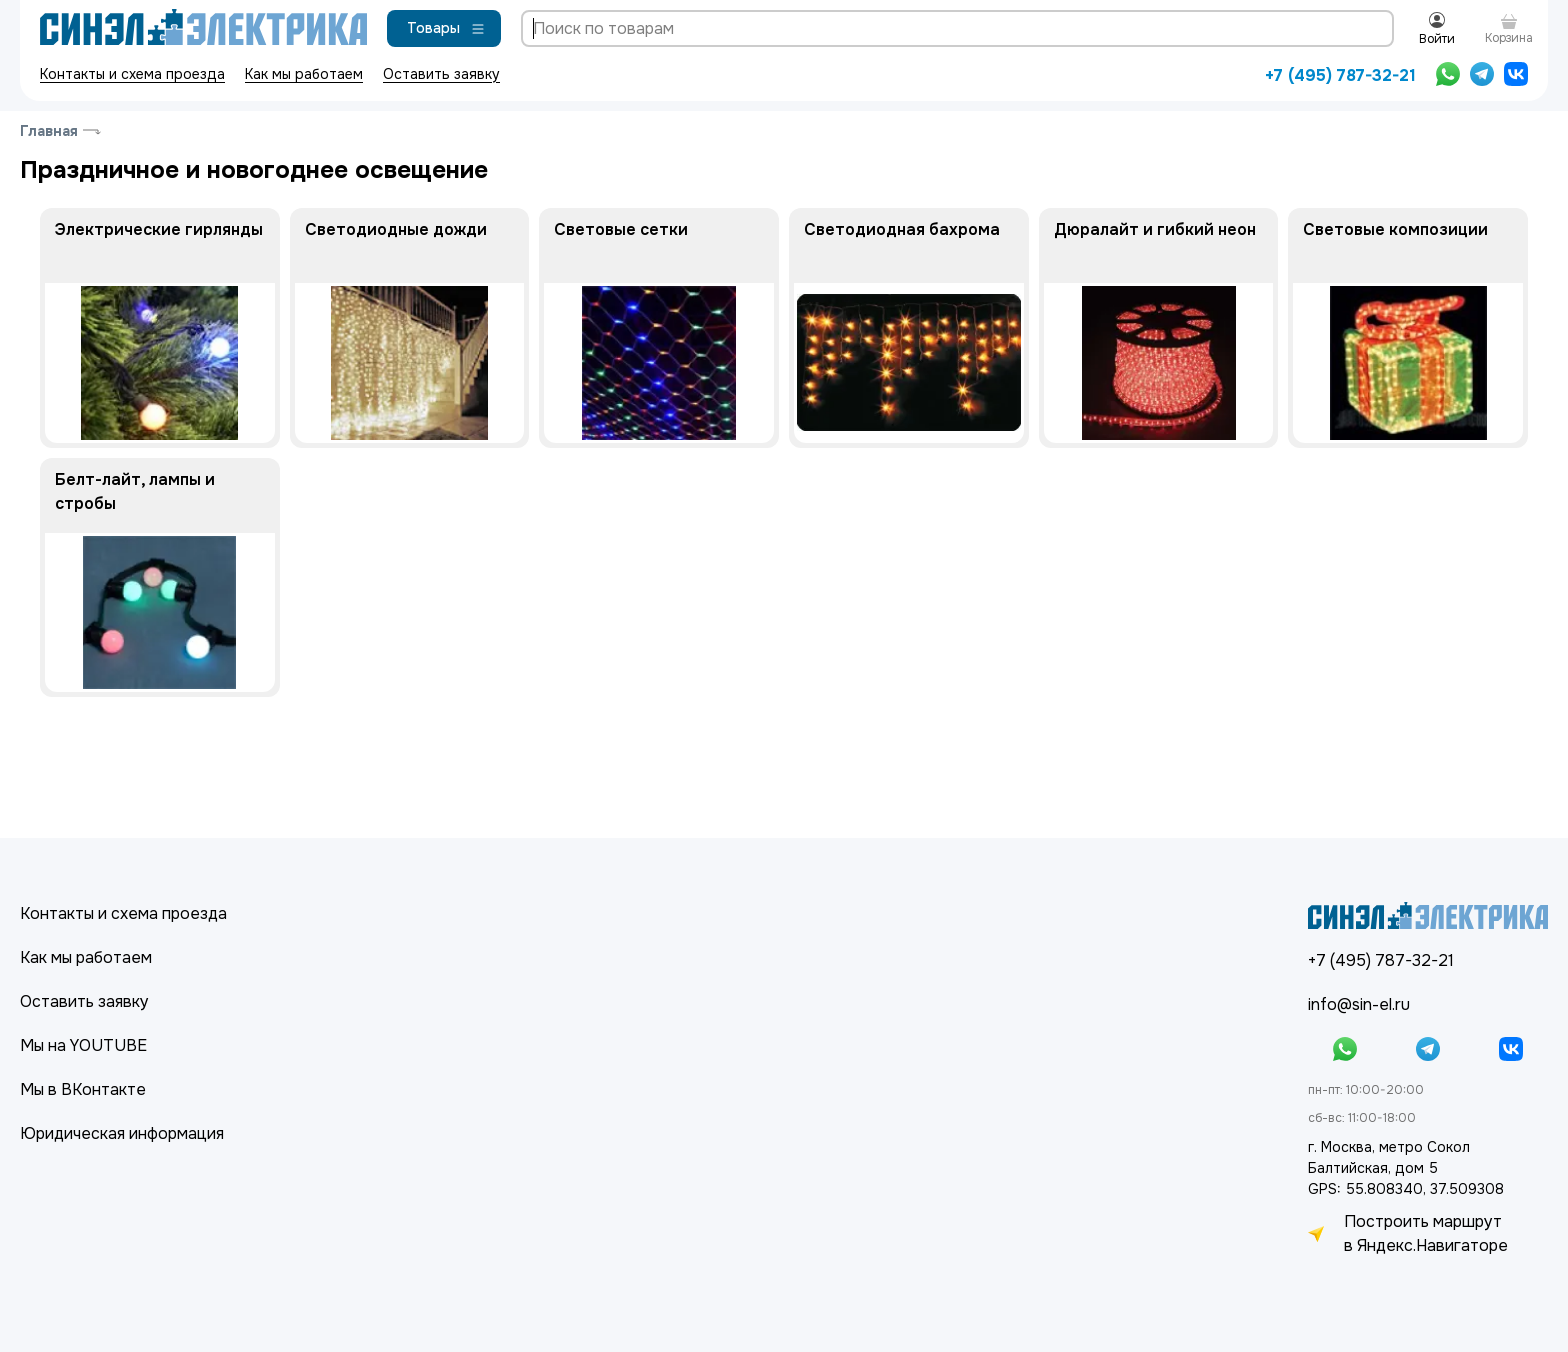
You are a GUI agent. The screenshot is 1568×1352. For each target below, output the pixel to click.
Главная (49, 131)
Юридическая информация (122, 1133)
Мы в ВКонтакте (83, 1089)
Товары (446, 28)
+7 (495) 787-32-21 (1340, 75)
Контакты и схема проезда (132, 74)
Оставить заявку (441, 74)
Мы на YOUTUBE (83, 1045)
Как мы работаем (304, 74)
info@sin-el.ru (1359, 1004)
